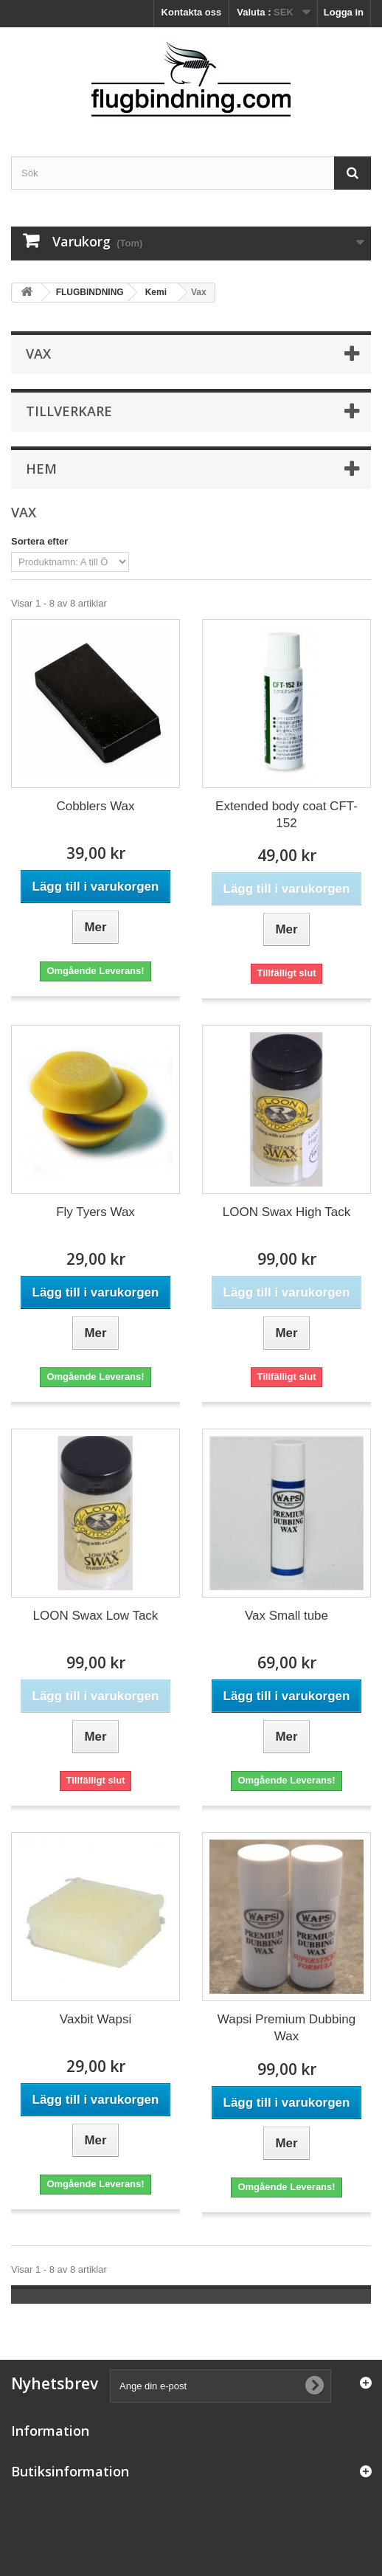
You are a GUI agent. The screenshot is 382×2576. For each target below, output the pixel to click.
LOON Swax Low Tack (96, 1616)
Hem (41, 468)
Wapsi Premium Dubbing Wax (286, 2027)
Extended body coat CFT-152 (286, 814)
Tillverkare (69, 411)
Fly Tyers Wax (95, 1212)
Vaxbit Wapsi (95, 2019)
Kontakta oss (192, 12)
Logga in (344, 12)
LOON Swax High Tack (287, 1212)
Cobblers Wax (95, 806)
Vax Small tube (286, 1616)
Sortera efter (39, 541)
